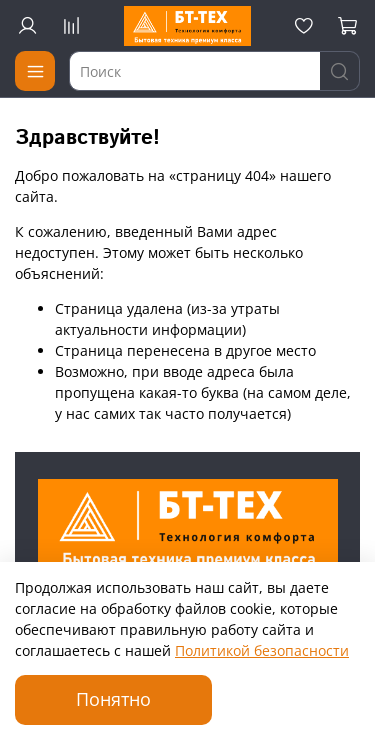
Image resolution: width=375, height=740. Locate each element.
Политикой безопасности (262, 650)
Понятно (113, 699)
